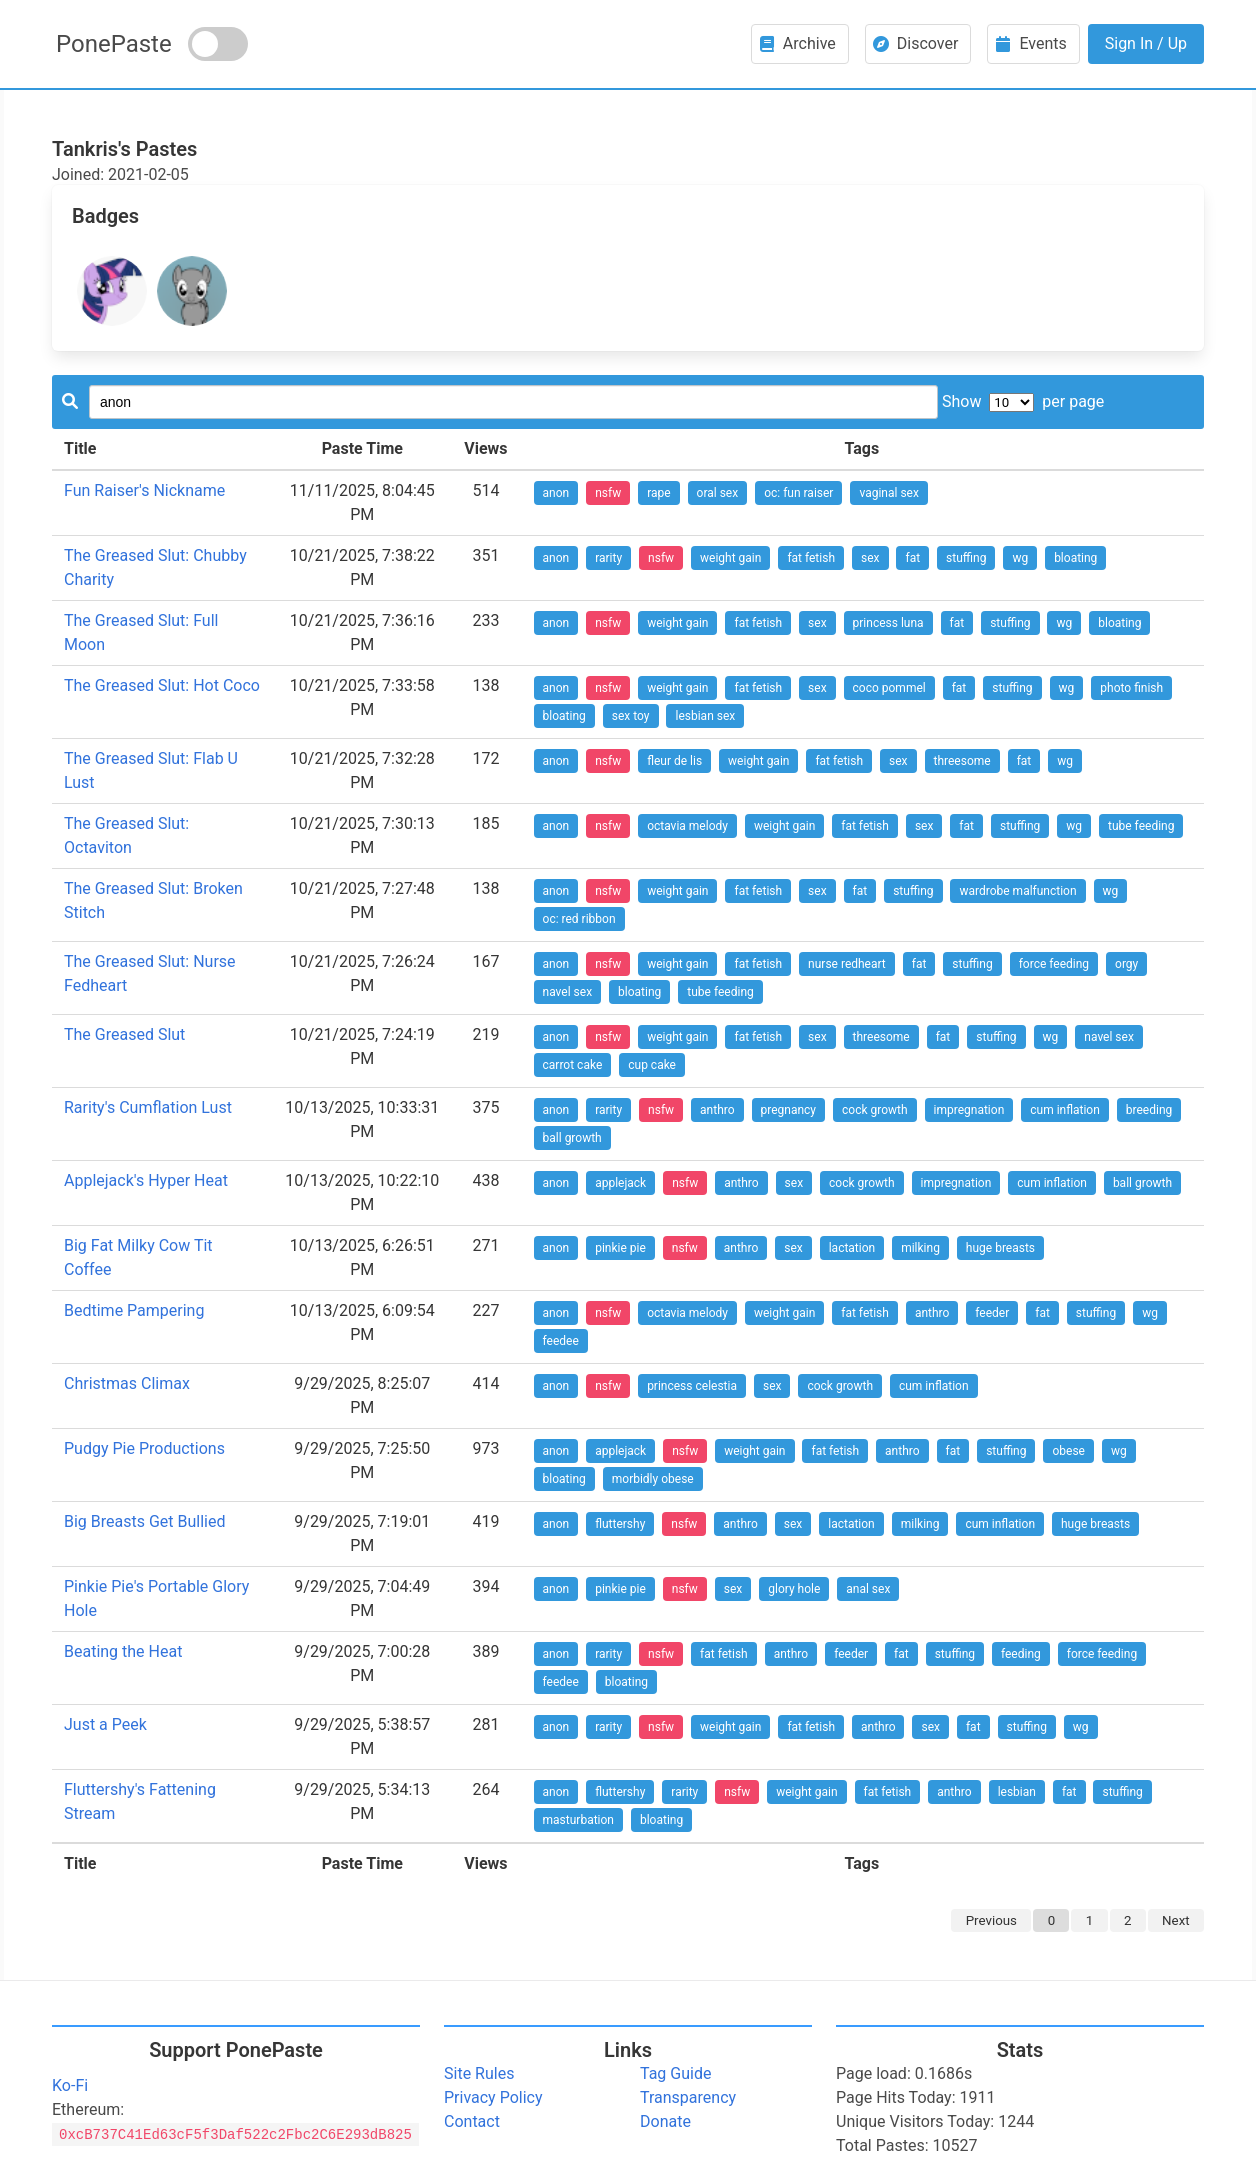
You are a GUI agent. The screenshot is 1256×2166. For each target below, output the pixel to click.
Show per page (1023, 401)
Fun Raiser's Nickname (144, 490)
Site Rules (479, 2073)
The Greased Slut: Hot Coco (162, 685)
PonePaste (114, 44)
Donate (665, 2121)
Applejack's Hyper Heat (146, 1180)
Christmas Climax (127, 1383)
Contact (472, 2121)
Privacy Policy (493, 2097)
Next (1176, 1920)
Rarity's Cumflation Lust (148, 1107)
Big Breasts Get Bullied (145, 1521)
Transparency (688, 2097)
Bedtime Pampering (134, 1310)
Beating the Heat (123, 1651)
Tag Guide (675, 2073)
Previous (991, 1920)
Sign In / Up (1146, 43)
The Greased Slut (124, 1034)
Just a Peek (105, 1724)
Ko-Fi (70, 2085)
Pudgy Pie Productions (144, 1448)
